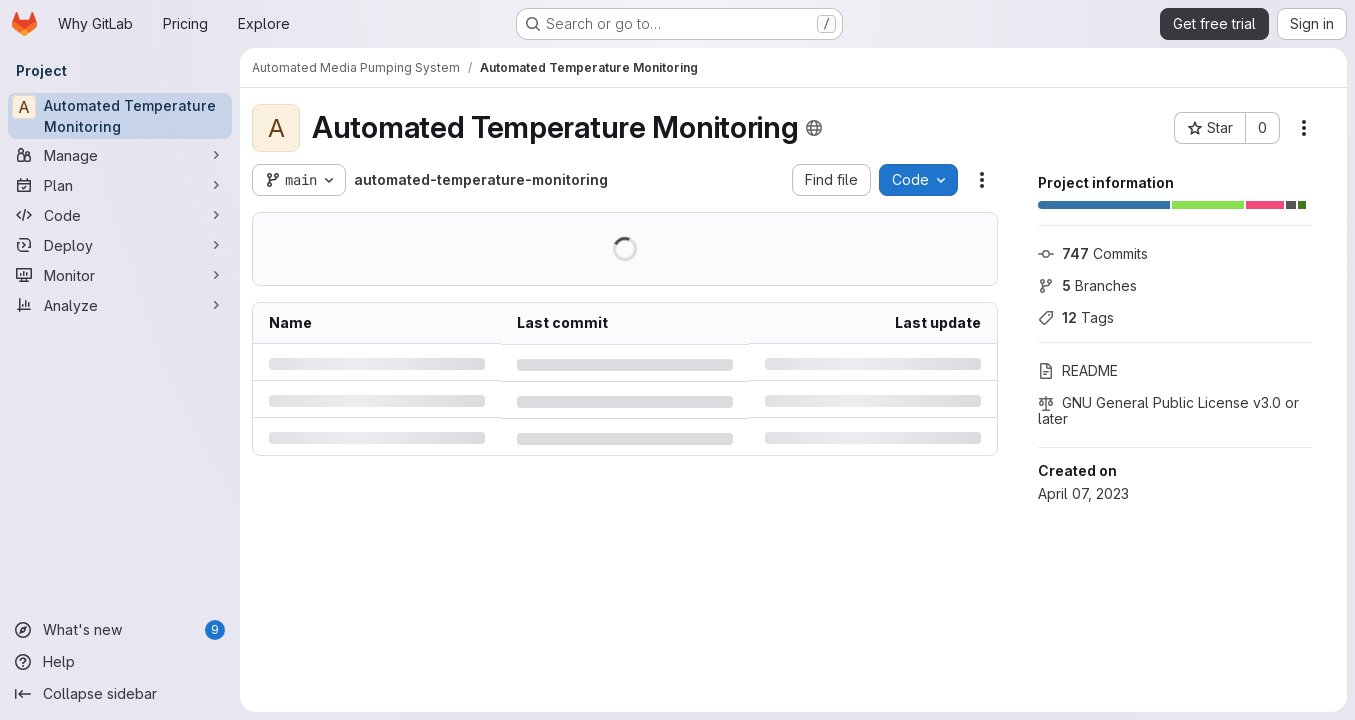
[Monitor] (120, 275)
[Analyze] (120, 305)
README (1078, 370)
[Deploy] (120, 245)
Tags (1076, 317)
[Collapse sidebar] (120, 694)
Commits (1093, 253)
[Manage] (120, 155)
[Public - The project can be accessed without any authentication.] (814, 128)
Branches (1087, 285)
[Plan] (120, 185)
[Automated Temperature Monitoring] (120, 116)
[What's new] (120, 630)
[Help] (120, 662)
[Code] (120, 215)
